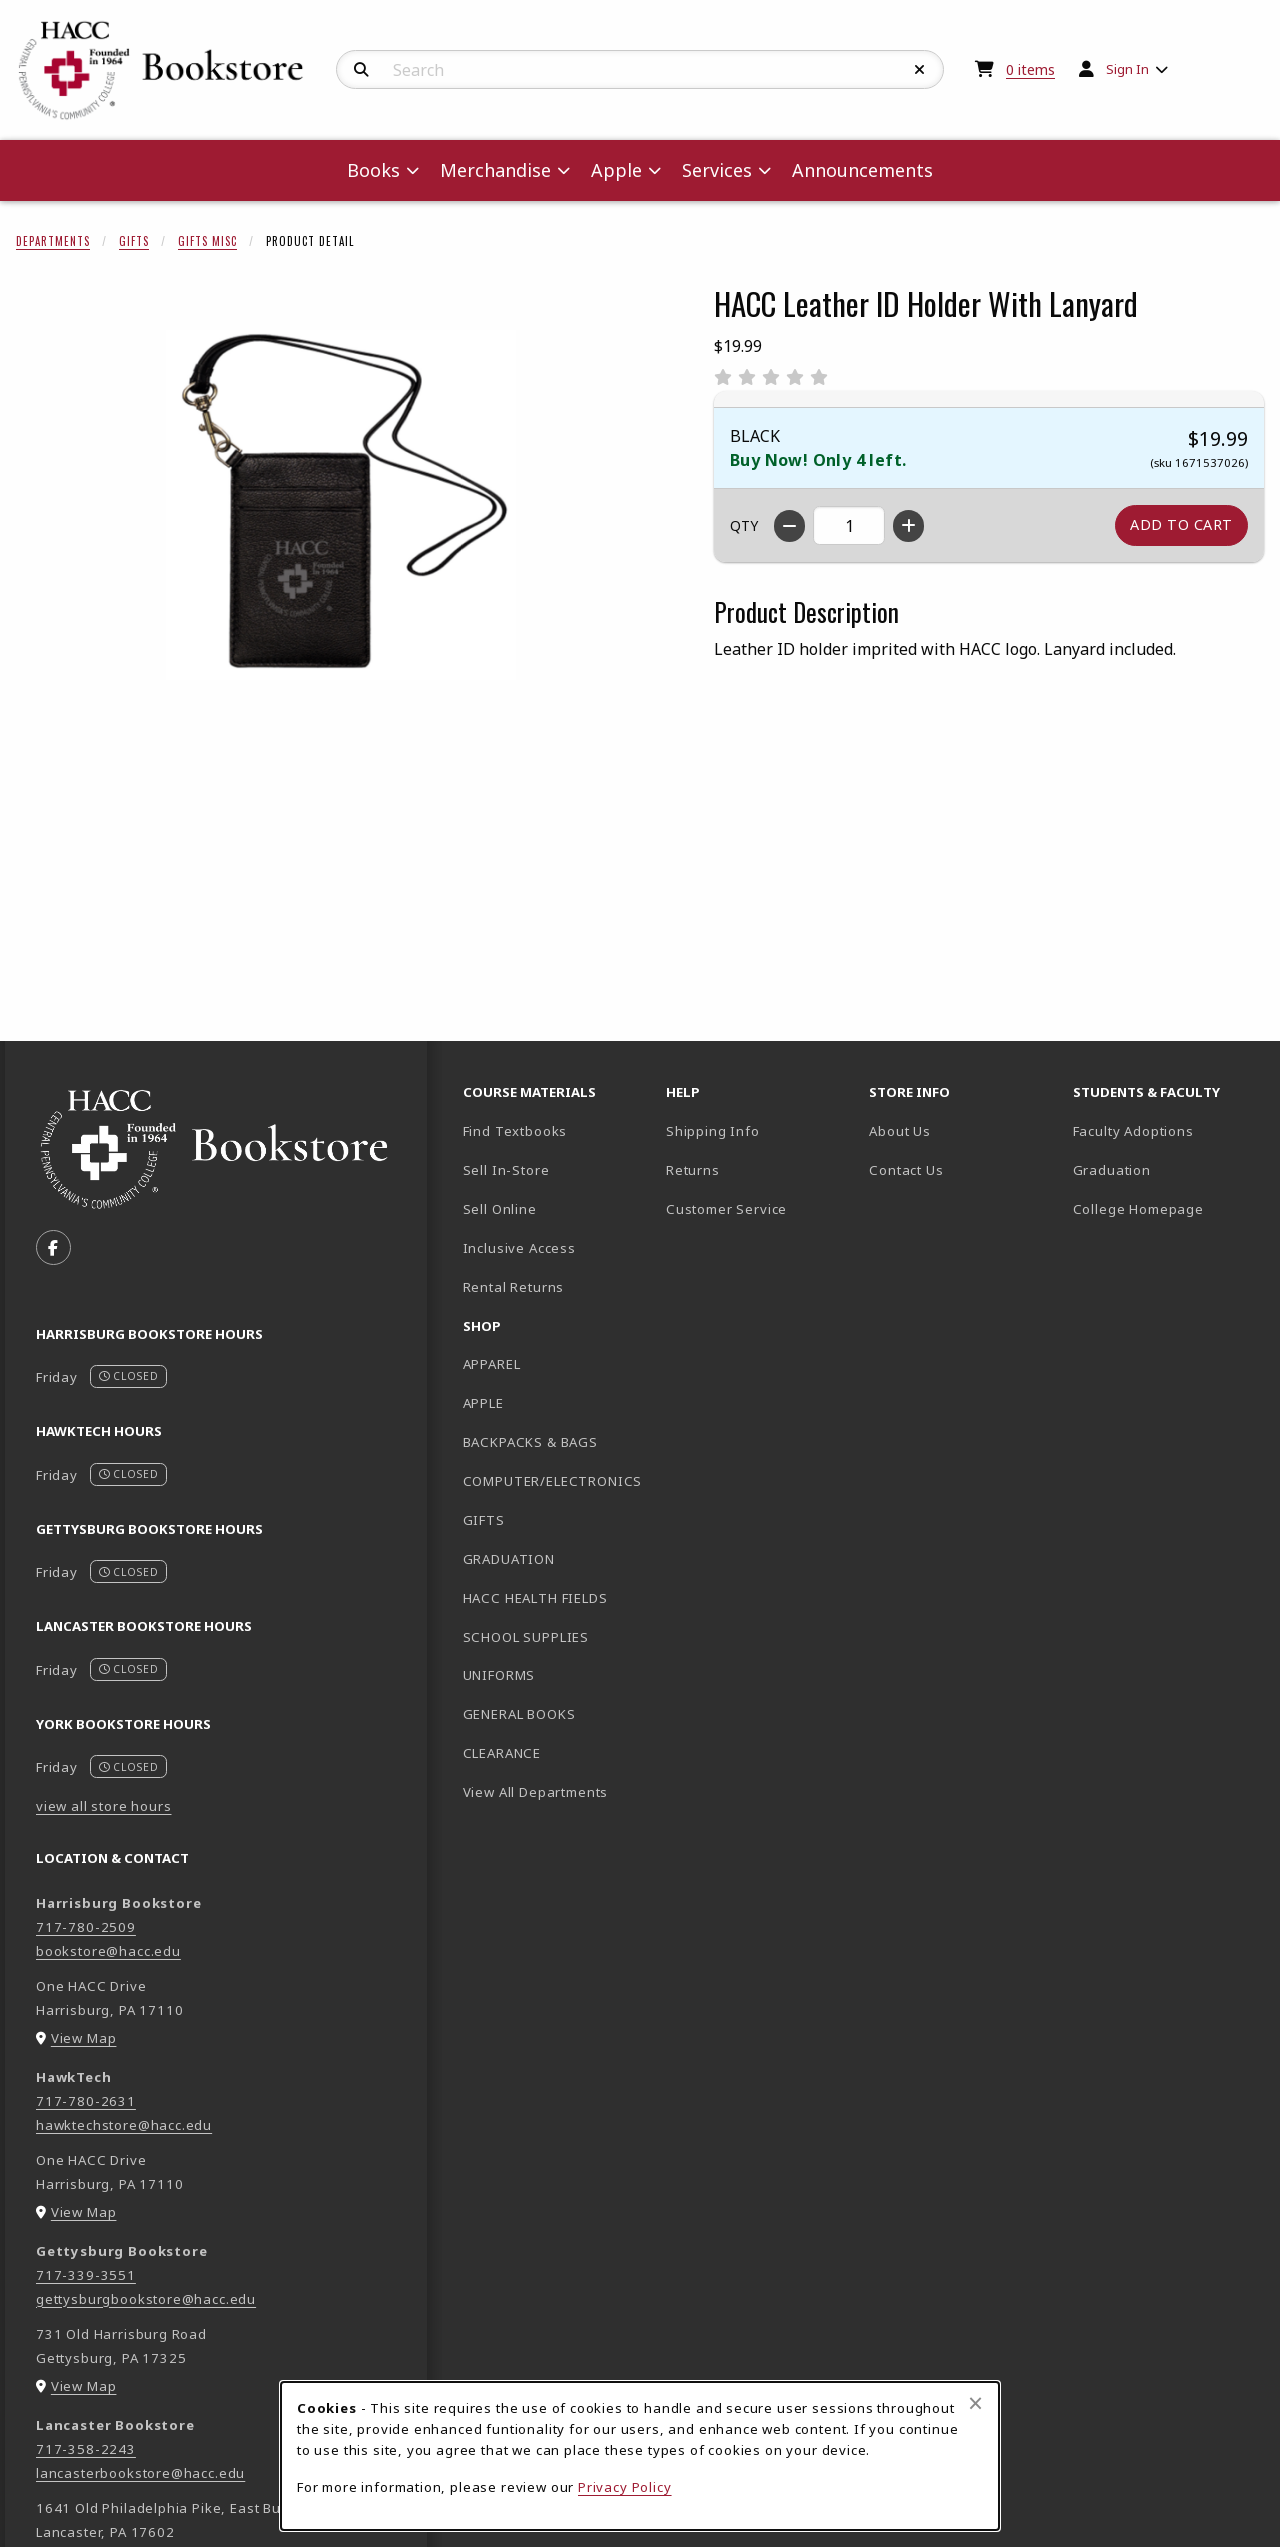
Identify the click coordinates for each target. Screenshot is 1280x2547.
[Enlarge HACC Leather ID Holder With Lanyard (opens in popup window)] (341, 505)
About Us (900, 1131)
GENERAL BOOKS (519, 1714)
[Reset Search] (920, 70)
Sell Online (500, 1209)
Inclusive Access (519, 1248)
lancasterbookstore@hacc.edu (140, 2473)
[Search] (361, 70)
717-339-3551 (86, 2275)
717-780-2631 (86, 2101)
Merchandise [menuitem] (495, 170)
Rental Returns (514, 1287)
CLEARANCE (502, 1753)
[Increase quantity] (908, 526)
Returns (693, 1170)
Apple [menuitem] (616, 170)
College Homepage (1166, 1208)
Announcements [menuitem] (862, 170)
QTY (744, 525)
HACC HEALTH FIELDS (535, 1598)
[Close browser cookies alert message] (975, 2403)
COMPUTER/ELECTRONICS (553, 1481)
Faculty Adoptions (1133, 1131)
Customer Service (726, 1209)
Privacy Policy (625, 2487)
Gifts (134, 241)
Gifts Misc (207, 241)
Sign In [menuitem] (1127, 69)
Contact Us (906, 1170)
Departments (53, 241)
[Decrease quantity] (789, 526)
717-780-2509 (86, 1927)
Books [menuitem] (373, 170)
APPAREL (492, 1364)
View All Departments (536, 1792)
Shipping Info (713, 1131)
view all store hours (104, 1806)
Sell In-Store (506, 1170)
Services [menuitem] (717, 170)
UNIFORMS (499, 1675)
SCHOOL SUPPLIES (526, 1637)
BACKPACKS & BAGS (530, 1442)
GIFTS (484, 1520)
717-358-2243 (86, 2449)
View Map (84, 2038)
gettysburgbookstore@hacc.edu (146, 2299)
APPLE (483, 1403)
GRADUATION (509, 1559)
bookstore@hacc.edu (108, 1951)
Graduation (1112, 1170)
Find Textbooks (515, 1131)
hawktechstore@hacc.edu (124, 2125)
